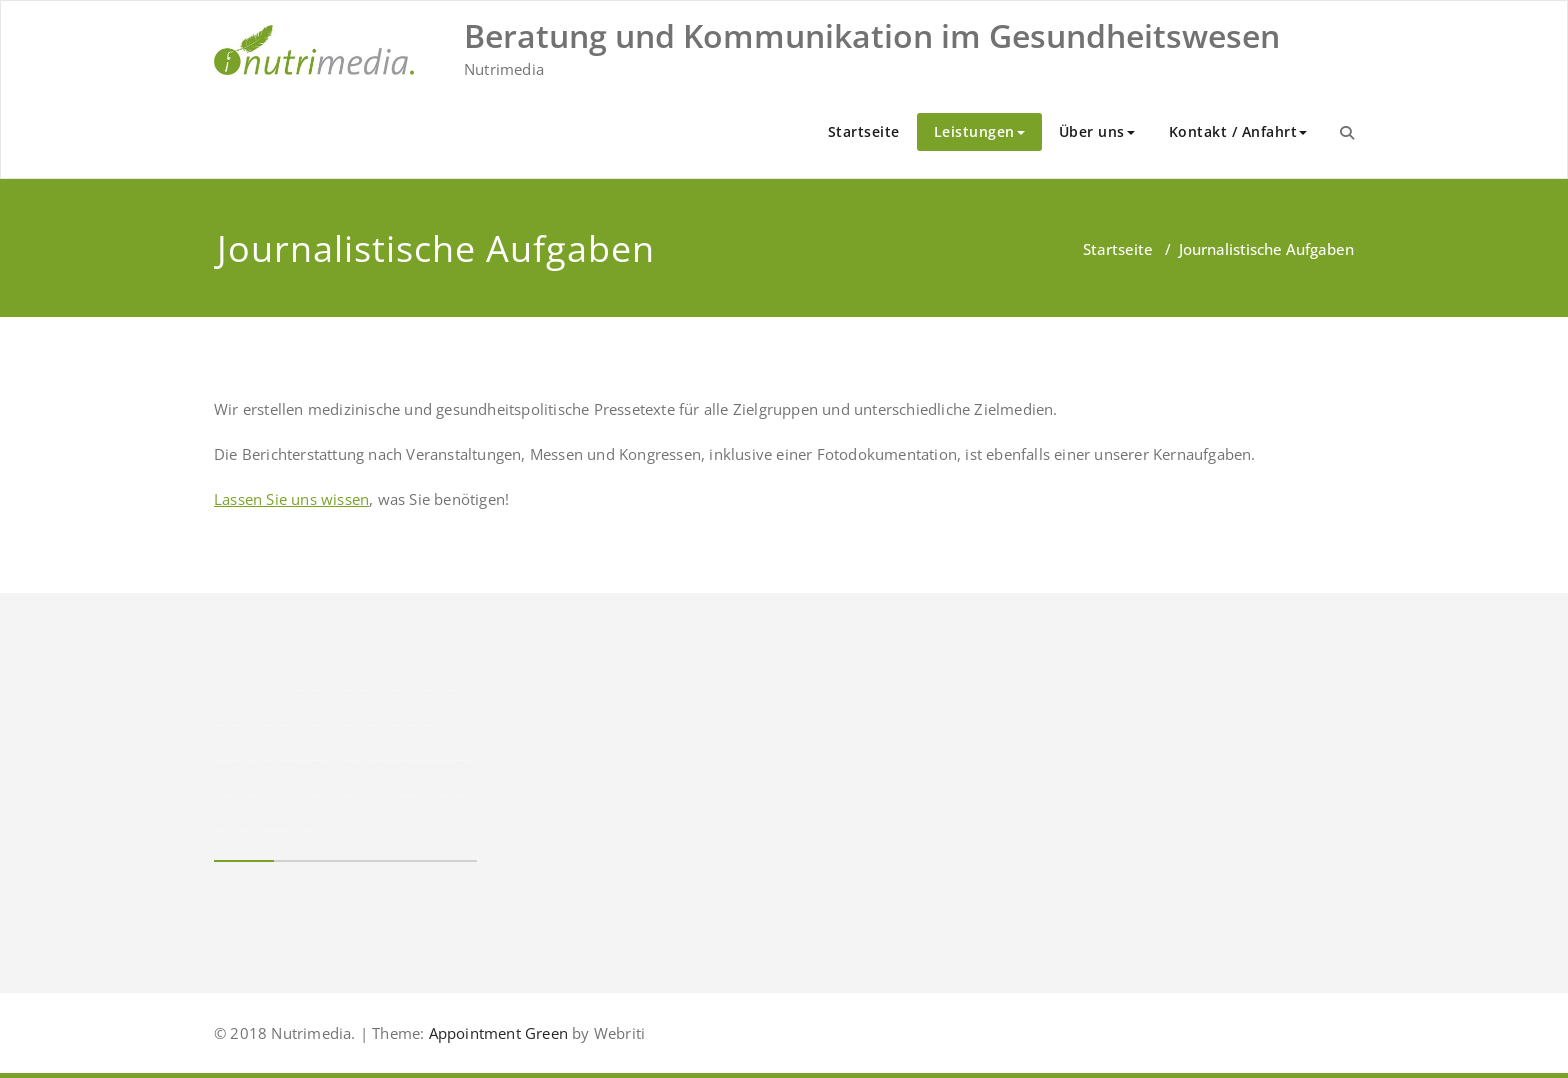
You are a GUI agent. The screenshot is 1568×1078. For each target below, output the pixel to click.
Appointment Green (496, 1033)
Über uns (1097, 131)
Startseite (864, 131)
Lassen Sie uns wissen (291, 499)
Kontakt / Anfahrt (1238, 131)
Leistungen (979, 131)
